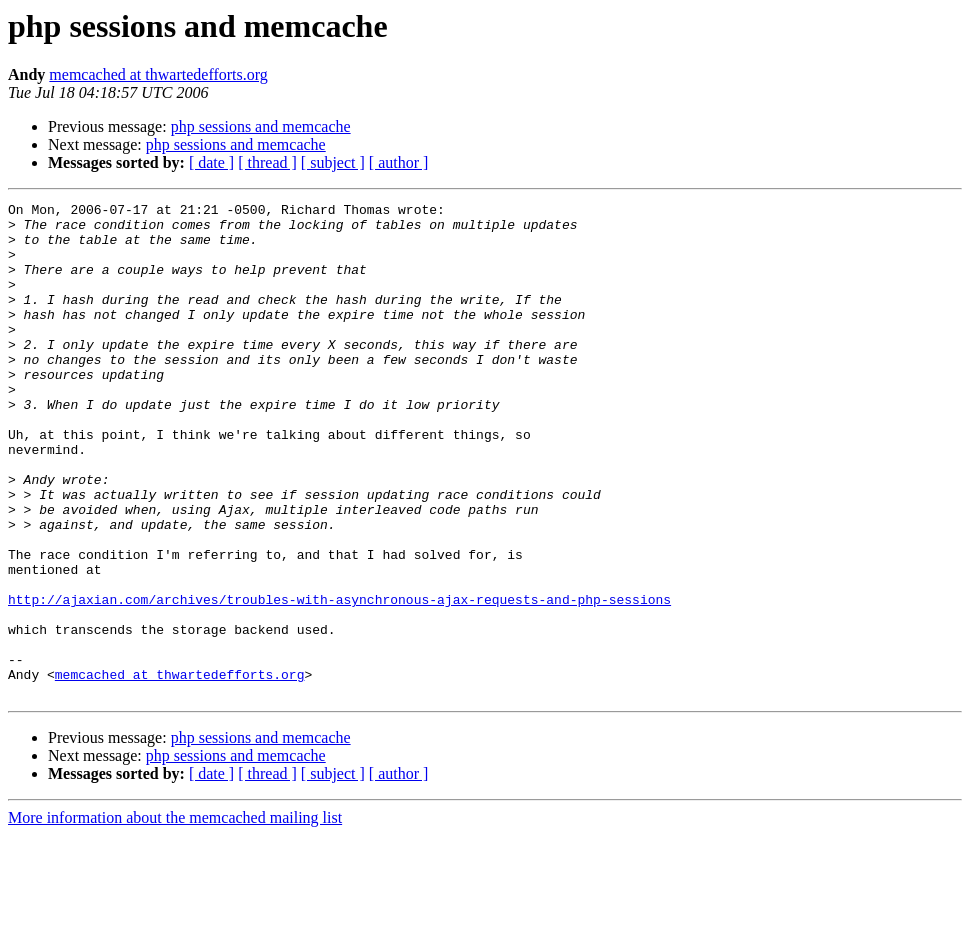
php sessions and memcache (261, 126)
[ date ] (211, 162)
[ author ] (399, 162)
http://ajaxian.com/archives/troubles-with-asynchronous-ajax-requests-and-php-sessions (339, 680)
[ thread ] (267, 162)
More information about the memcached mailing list (175, 916)
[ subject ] (333, 162)
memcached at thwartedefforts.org (158, 74)
